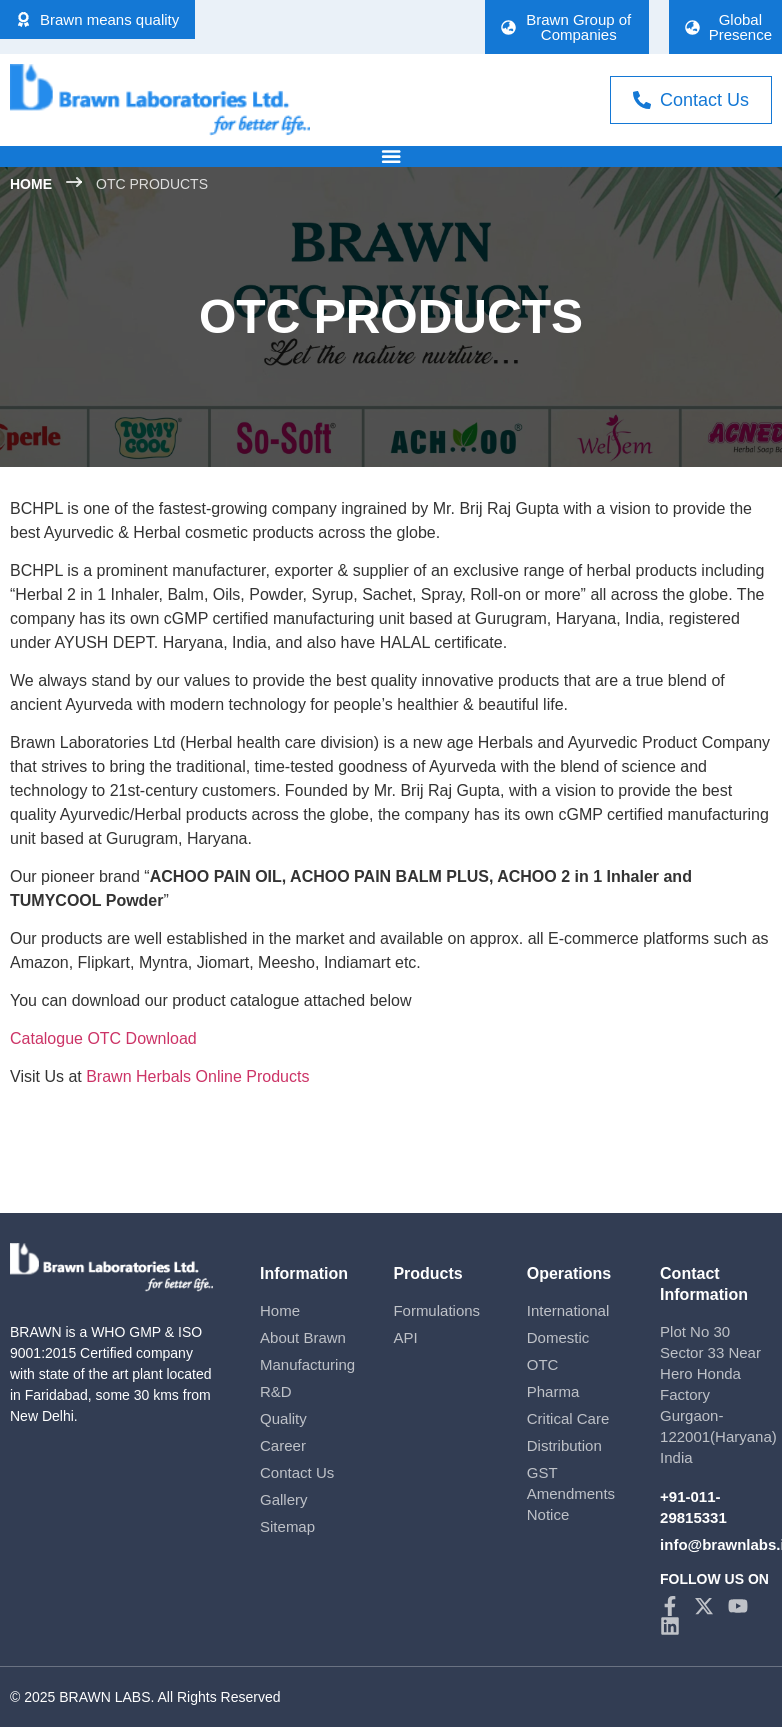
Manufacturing (307, 1363)
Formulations (436, 1309)
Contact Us (297, 1471)
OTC (543, 1363)
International (568, 1309)
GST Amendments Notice (571, 1492)
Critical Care (568, 1417)
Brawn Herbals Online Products (197, 1075)
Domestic (558, 1336)
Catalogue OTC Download (103, 1037)
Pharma (553, 1390)
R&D (276, 1390)
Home (280, 1309)
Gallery (284, 1498)
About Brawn (303, 1336)
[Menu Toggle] (391, 156)
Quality (283, 1417)
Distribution (564, 1444)
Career (283, 1444)
